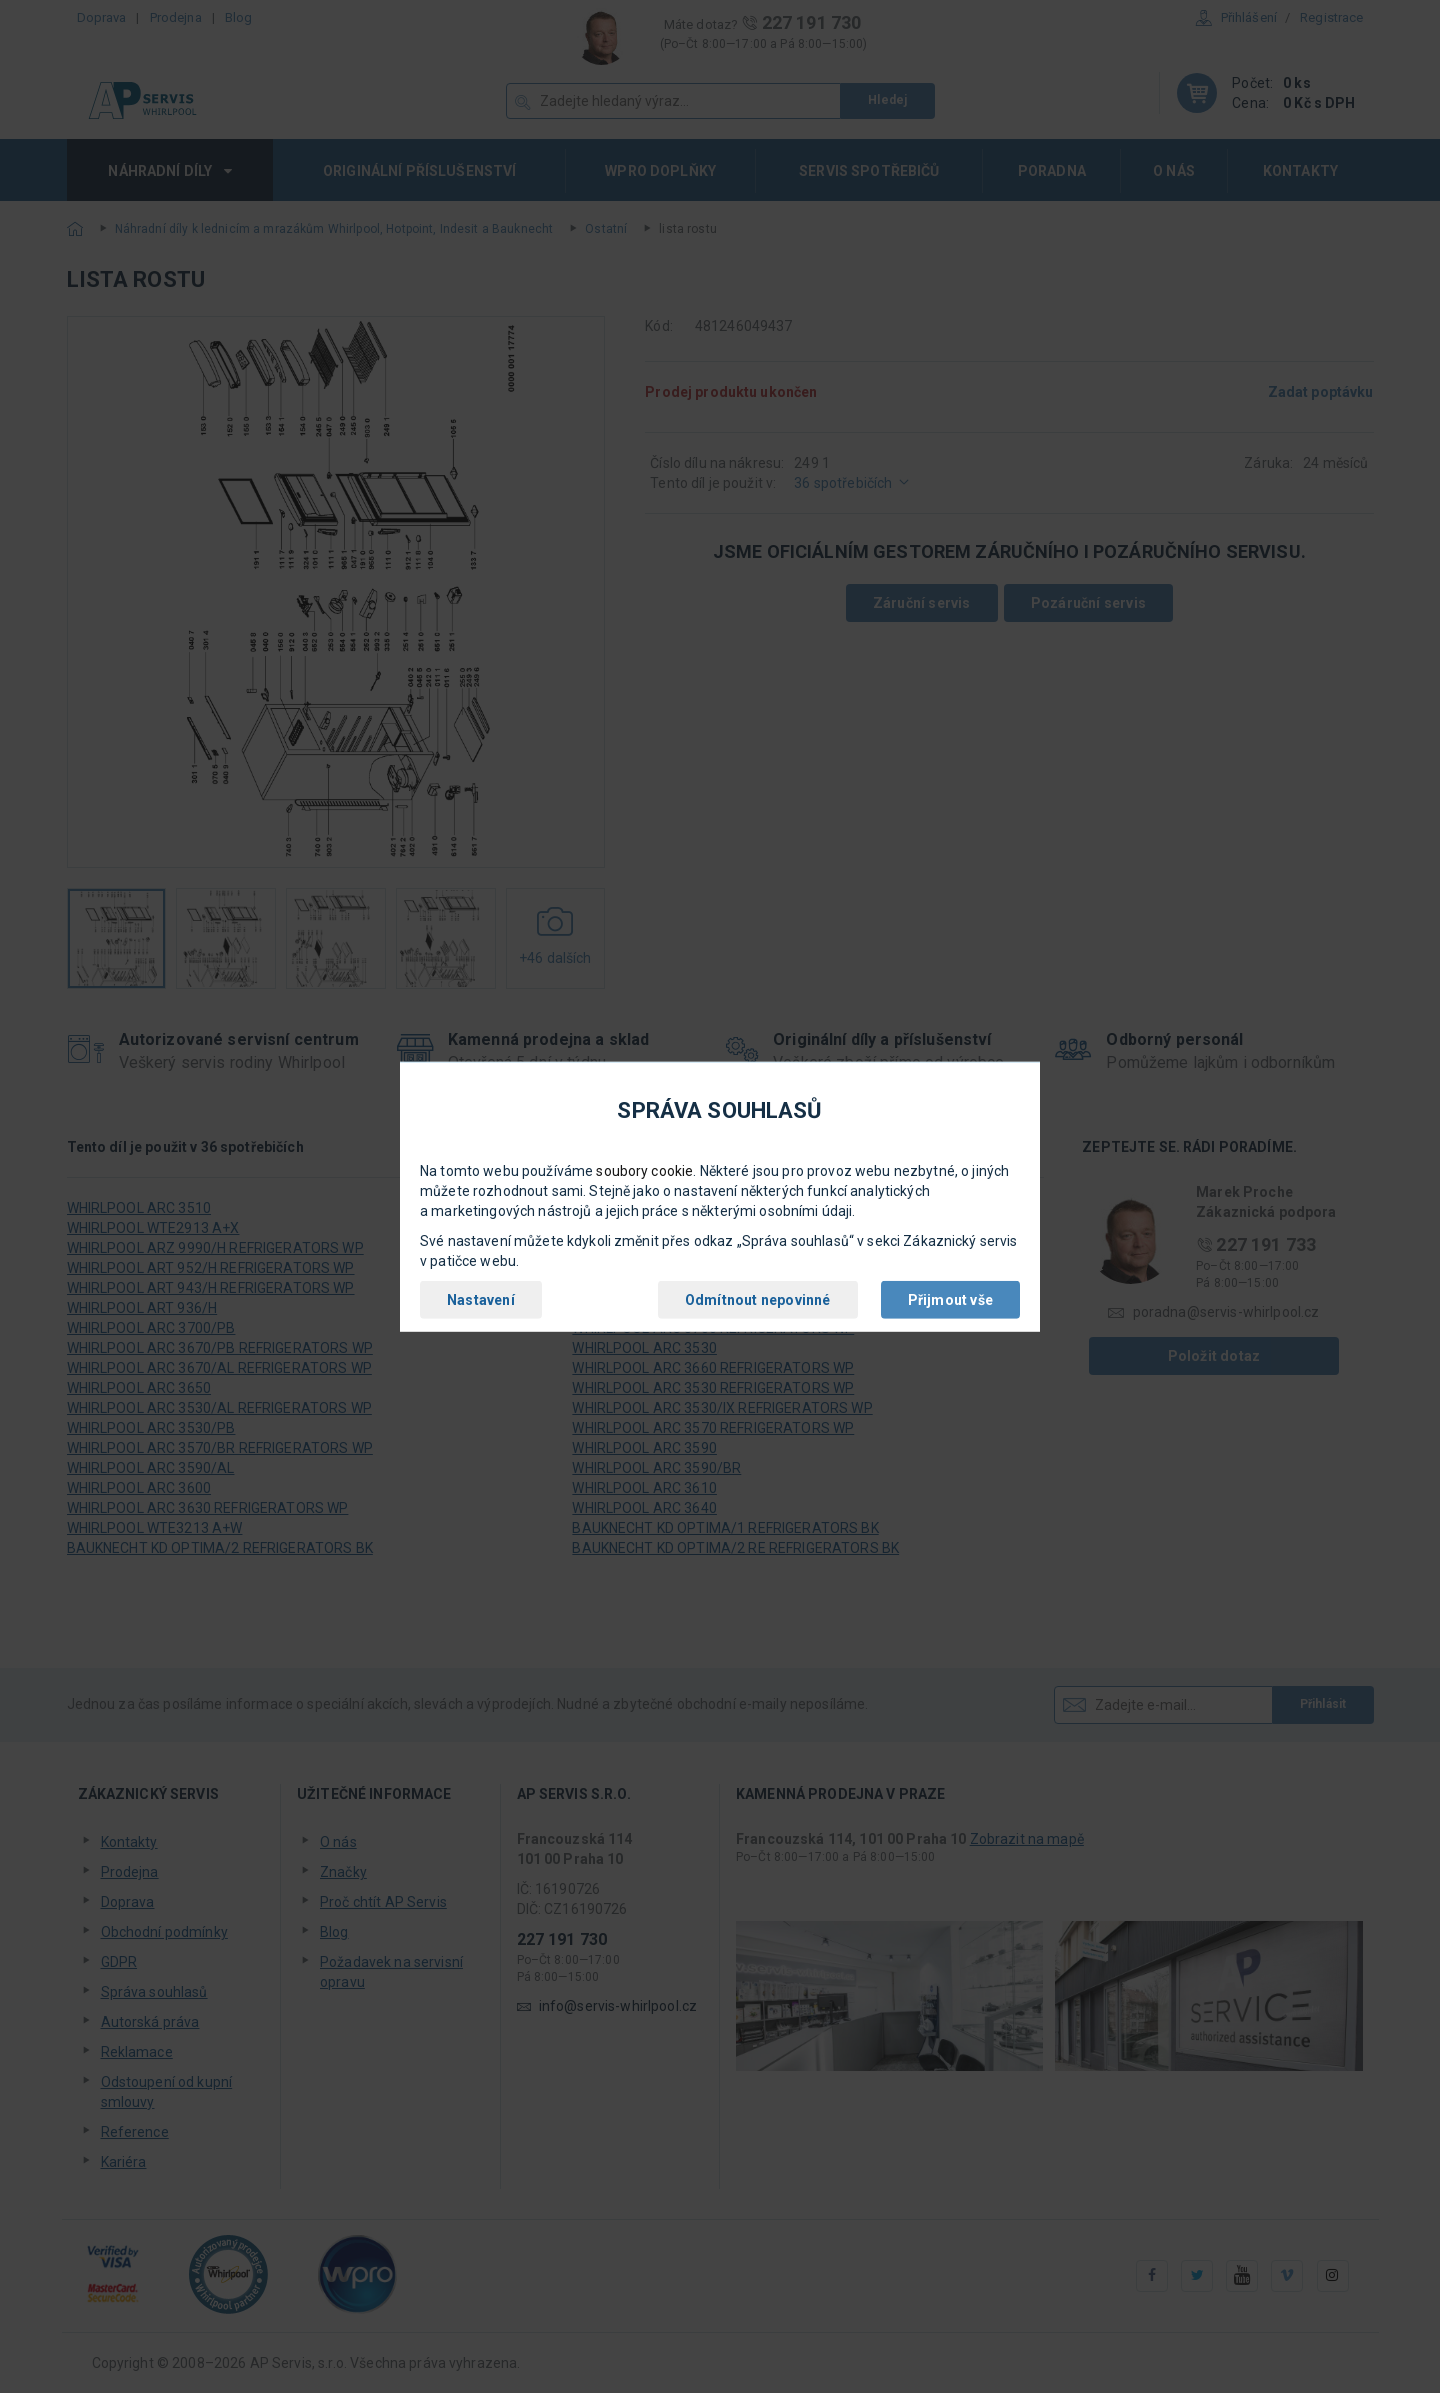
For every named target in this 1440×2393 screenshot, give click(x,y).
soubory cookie (644, 1171)
